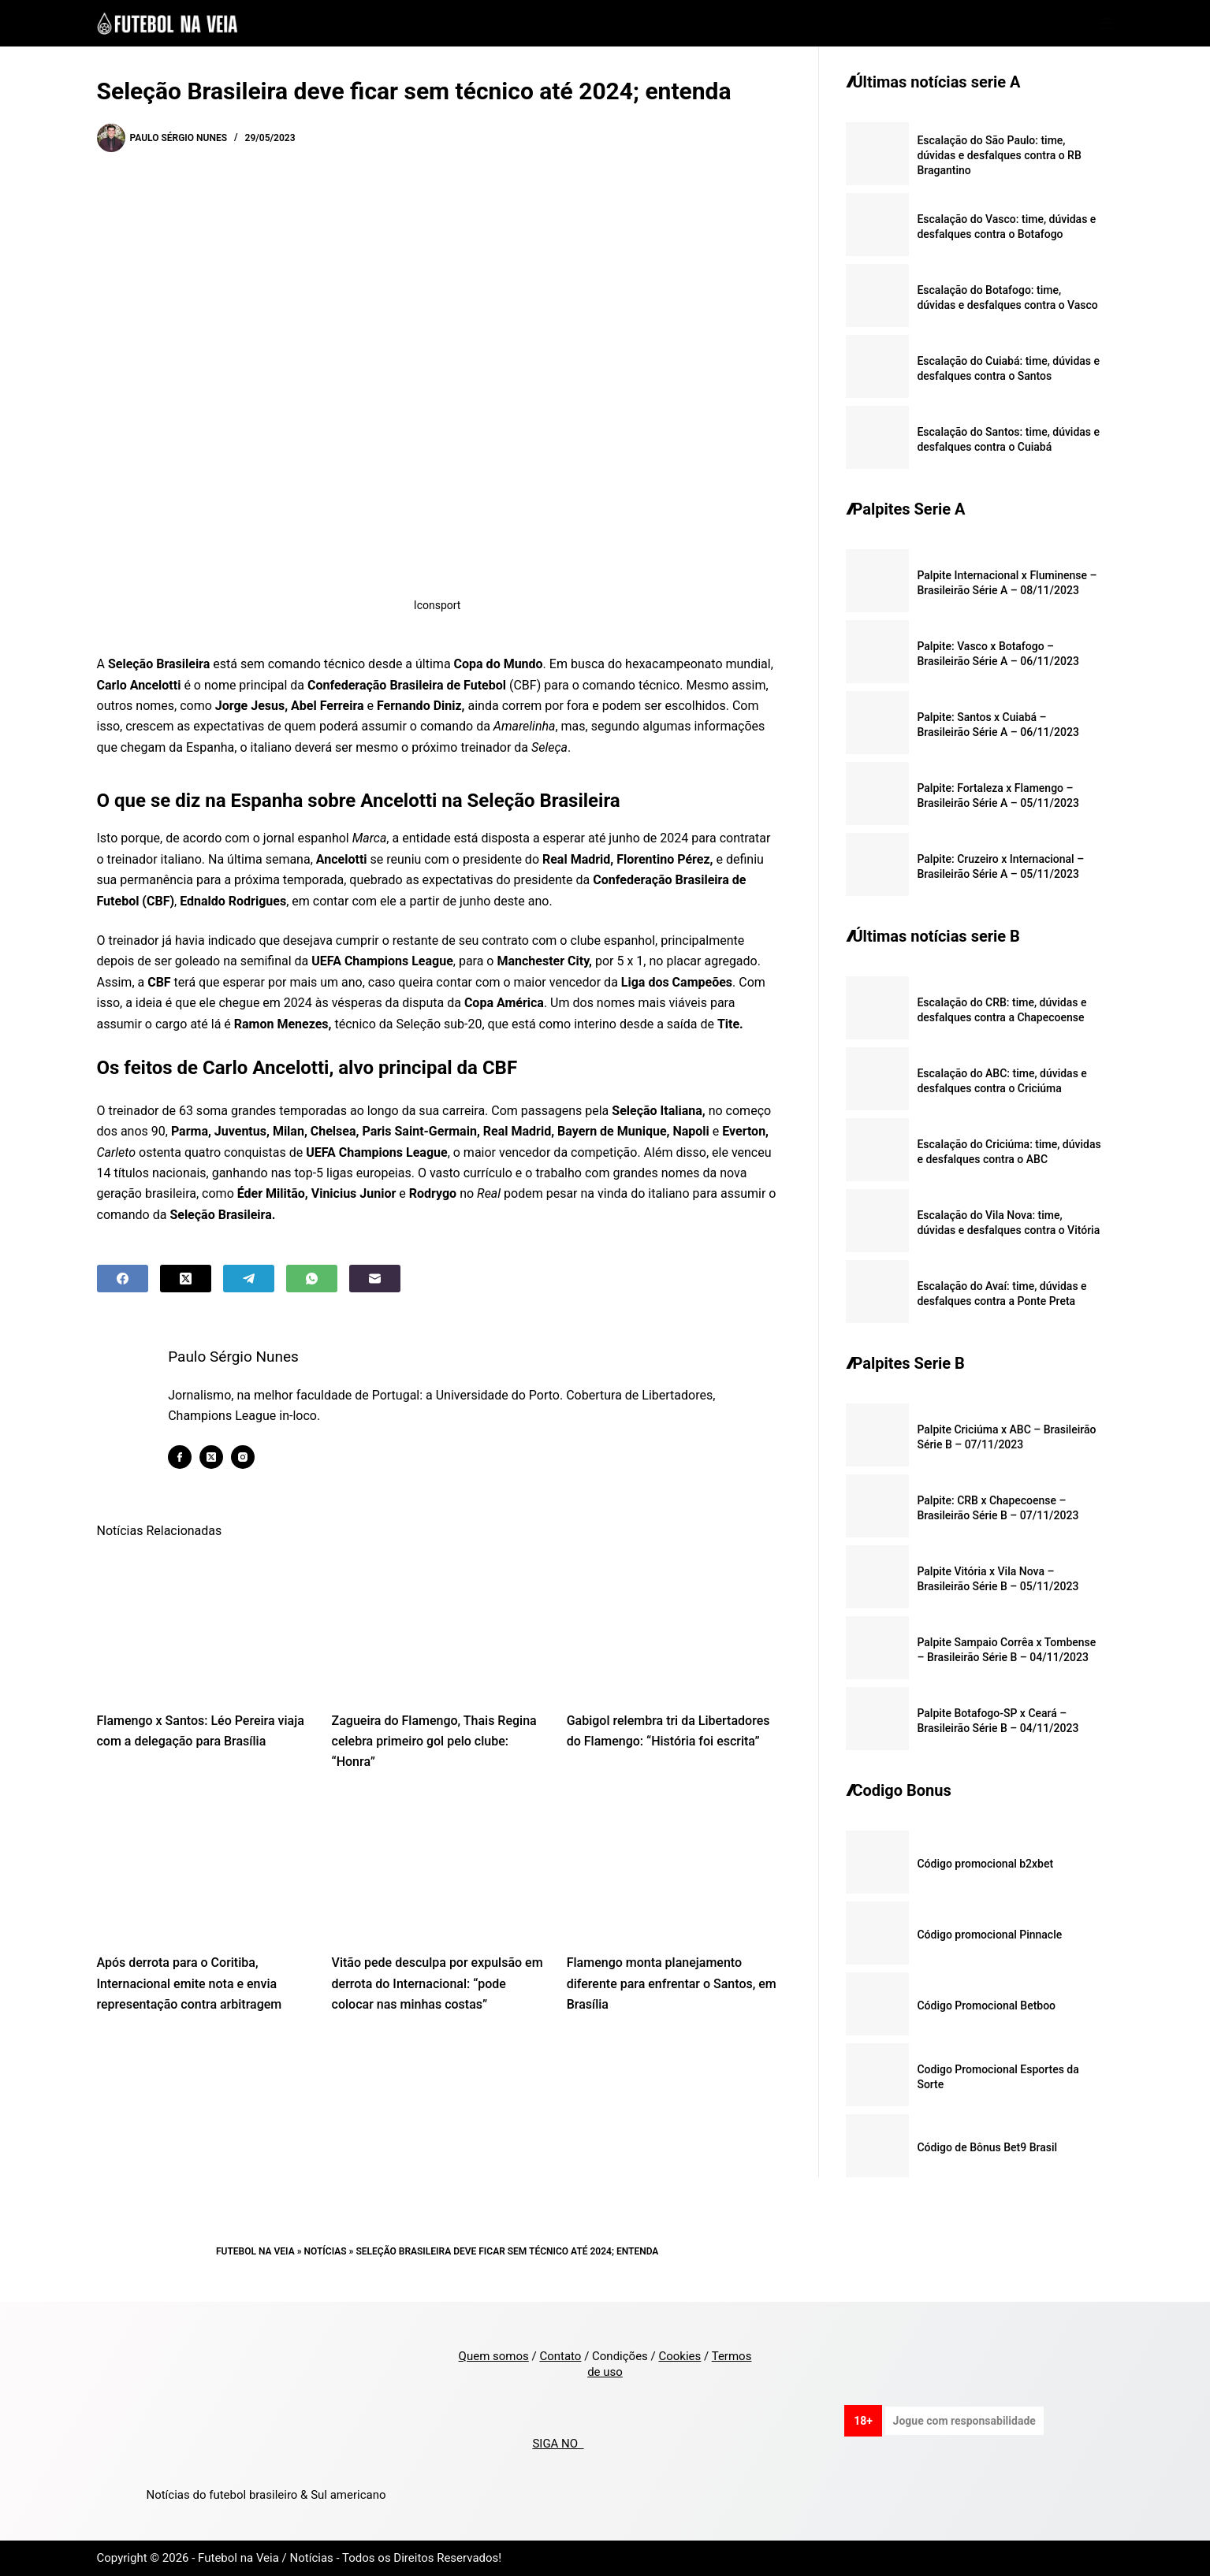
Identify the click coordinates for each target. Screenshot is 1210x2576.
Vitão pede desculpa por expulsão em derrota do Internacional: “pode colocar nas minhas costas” (437, 1983)
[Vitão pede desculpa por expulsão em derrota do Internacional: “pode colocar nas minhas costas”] (437, 1867)
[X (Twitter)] (185, 1278)
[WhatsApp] (311, 1278)
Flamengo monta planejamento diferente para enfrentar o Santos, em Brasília (671, 1983)
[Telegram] (248, 1278)
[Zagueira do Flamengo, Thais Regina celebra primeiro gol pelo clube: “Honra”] (437, 1624)
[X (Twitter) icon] (212, 1457)
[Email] (374, 1278)
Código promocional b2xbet (985, 1863)
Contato (560, 2356)
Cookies (679, 2356)
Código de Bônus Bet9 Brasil (987, 2147)
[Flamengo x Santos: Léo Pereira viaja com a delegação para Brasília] (202, 1624)
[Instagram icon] (243, 1457)
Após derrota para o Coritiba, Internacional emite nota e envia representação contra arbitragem (189, 1983)
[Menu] (1107, 24)
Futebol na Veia (255, 2251)
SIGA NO (557, 2444)
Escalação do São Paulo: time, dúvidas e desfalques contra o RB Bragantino (999, 155)
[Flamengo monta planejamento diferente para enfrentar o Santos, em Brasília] (672, 1867)
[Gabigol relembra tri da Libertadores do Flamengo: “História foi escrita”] (672, 1624)
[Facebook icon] (180, 1457)
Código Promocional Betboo (986, 2005)
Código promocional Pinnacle (989, 1934)
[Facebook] (122, 1278)
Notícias (325, 2251)
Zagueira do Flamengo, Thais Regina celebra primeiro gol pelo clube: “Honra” (434, 1741)
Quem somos (494, 2356)
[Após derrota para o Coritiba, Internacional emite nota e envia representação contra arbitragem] (202, 1867)
